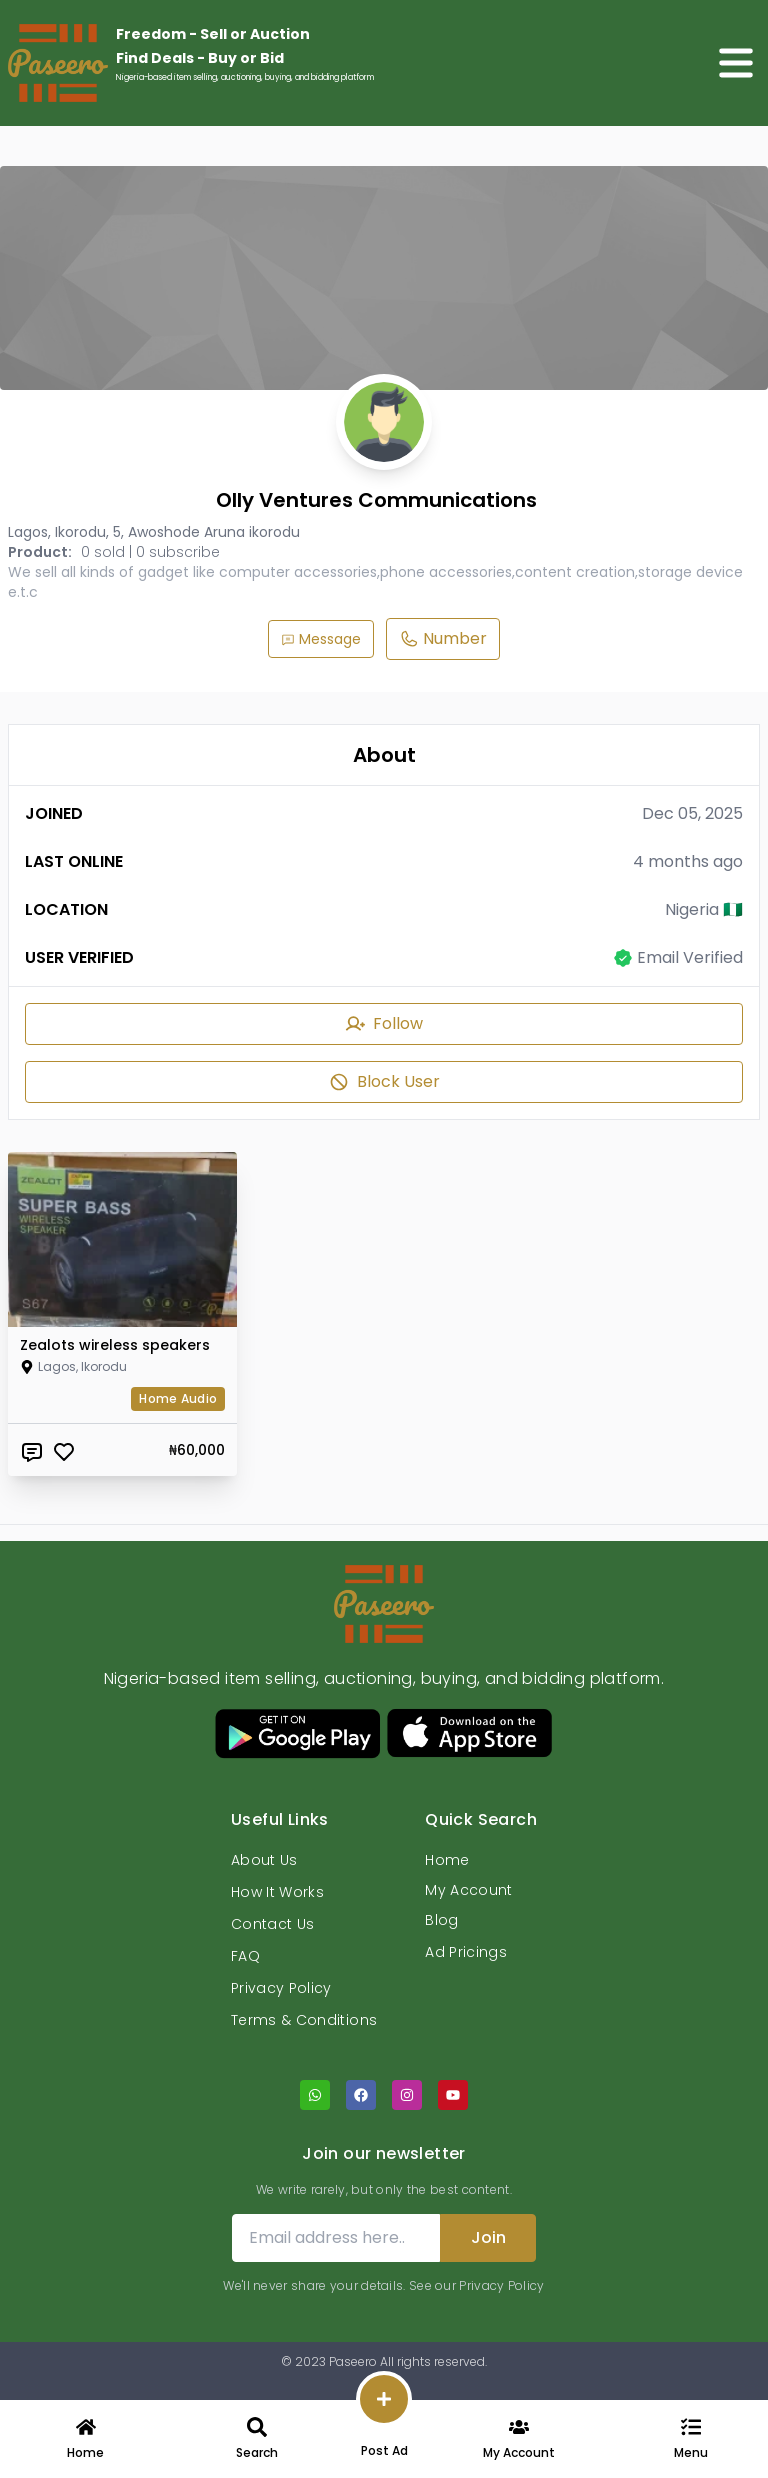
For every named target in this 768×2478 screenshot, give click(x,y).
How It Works (277, 1892)
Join (488, 2237)
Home (447, 1860)
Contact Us (273, 1924)
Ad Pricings (466, 1952)
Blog (441, 1920)
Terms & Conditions (304, 2020)
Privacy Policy (281, 1988)
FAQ (245, 1956)
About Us (264, 1860)
